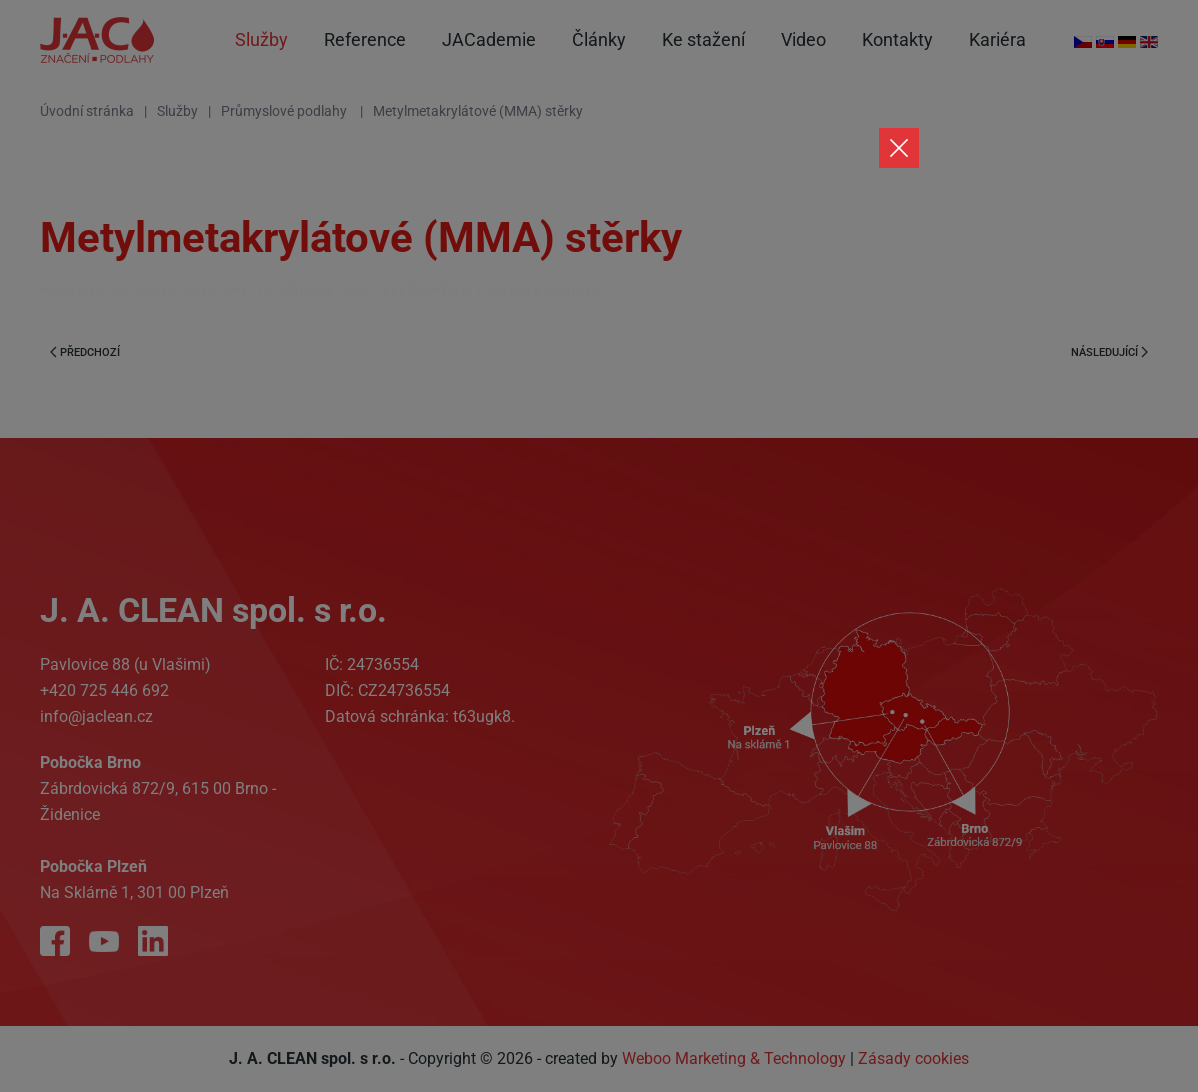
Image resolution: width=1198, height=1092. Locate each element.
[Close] (899, 148)
